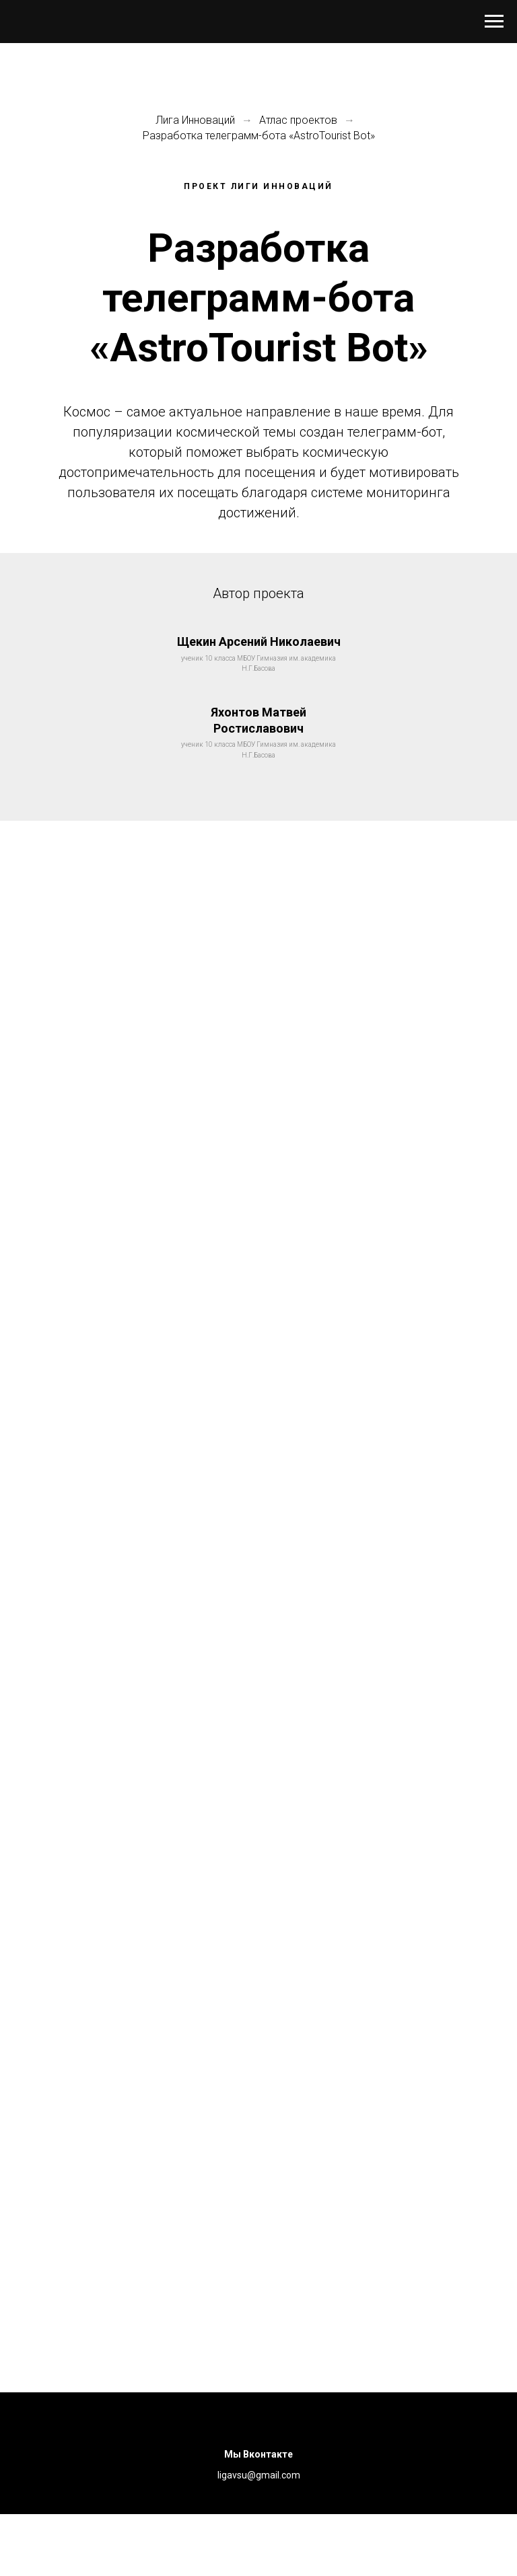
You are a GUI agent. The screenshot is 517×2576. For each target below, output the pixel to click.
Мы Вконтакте (258, 2454)
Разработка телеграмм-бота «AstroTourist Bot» (259, 135)
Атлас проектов (298, 120)
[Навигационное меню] (494, 21)
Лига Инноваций (195, 120)
